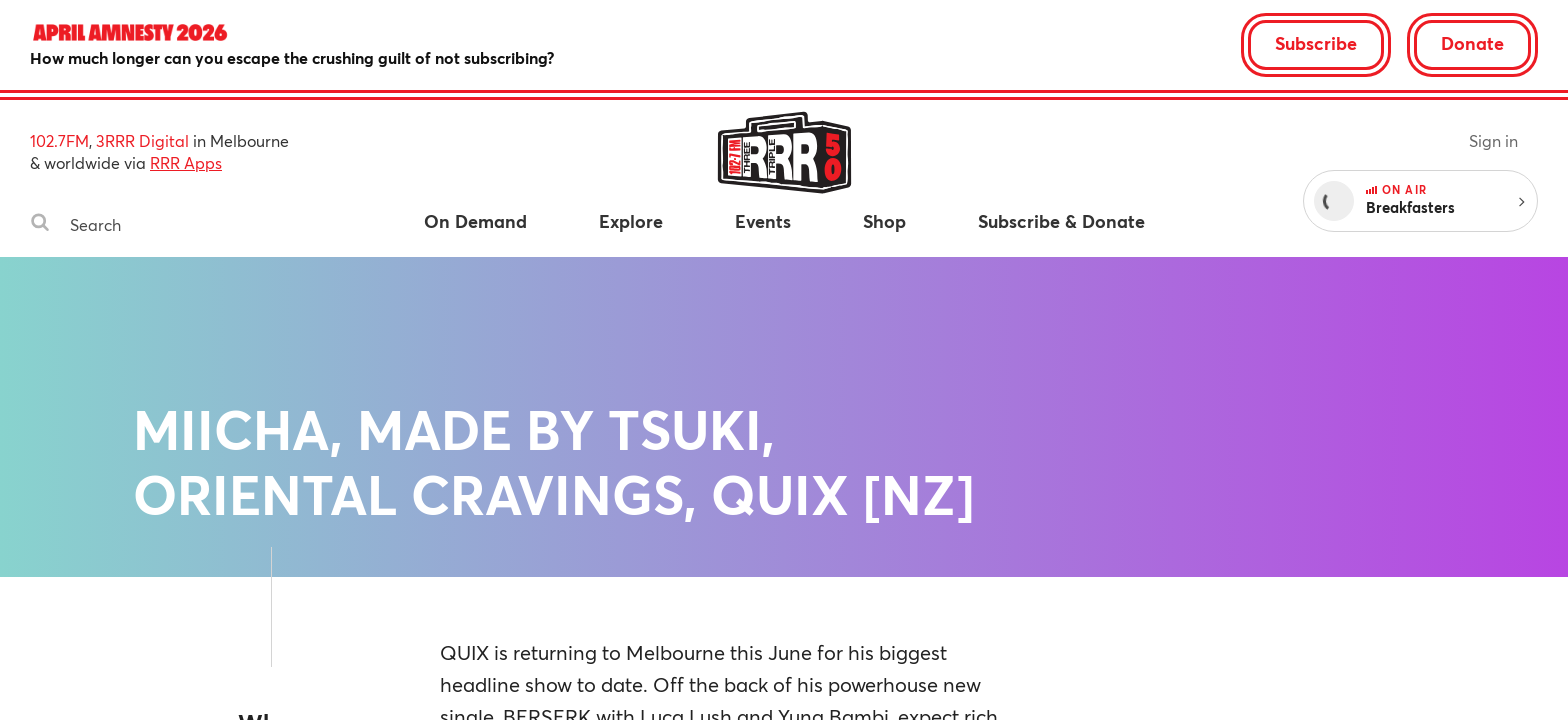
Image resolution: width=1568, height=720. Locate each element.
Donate (1472, 43)
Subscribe (1316, 43)
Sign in (1493, 140)
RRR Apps (186, 162)
